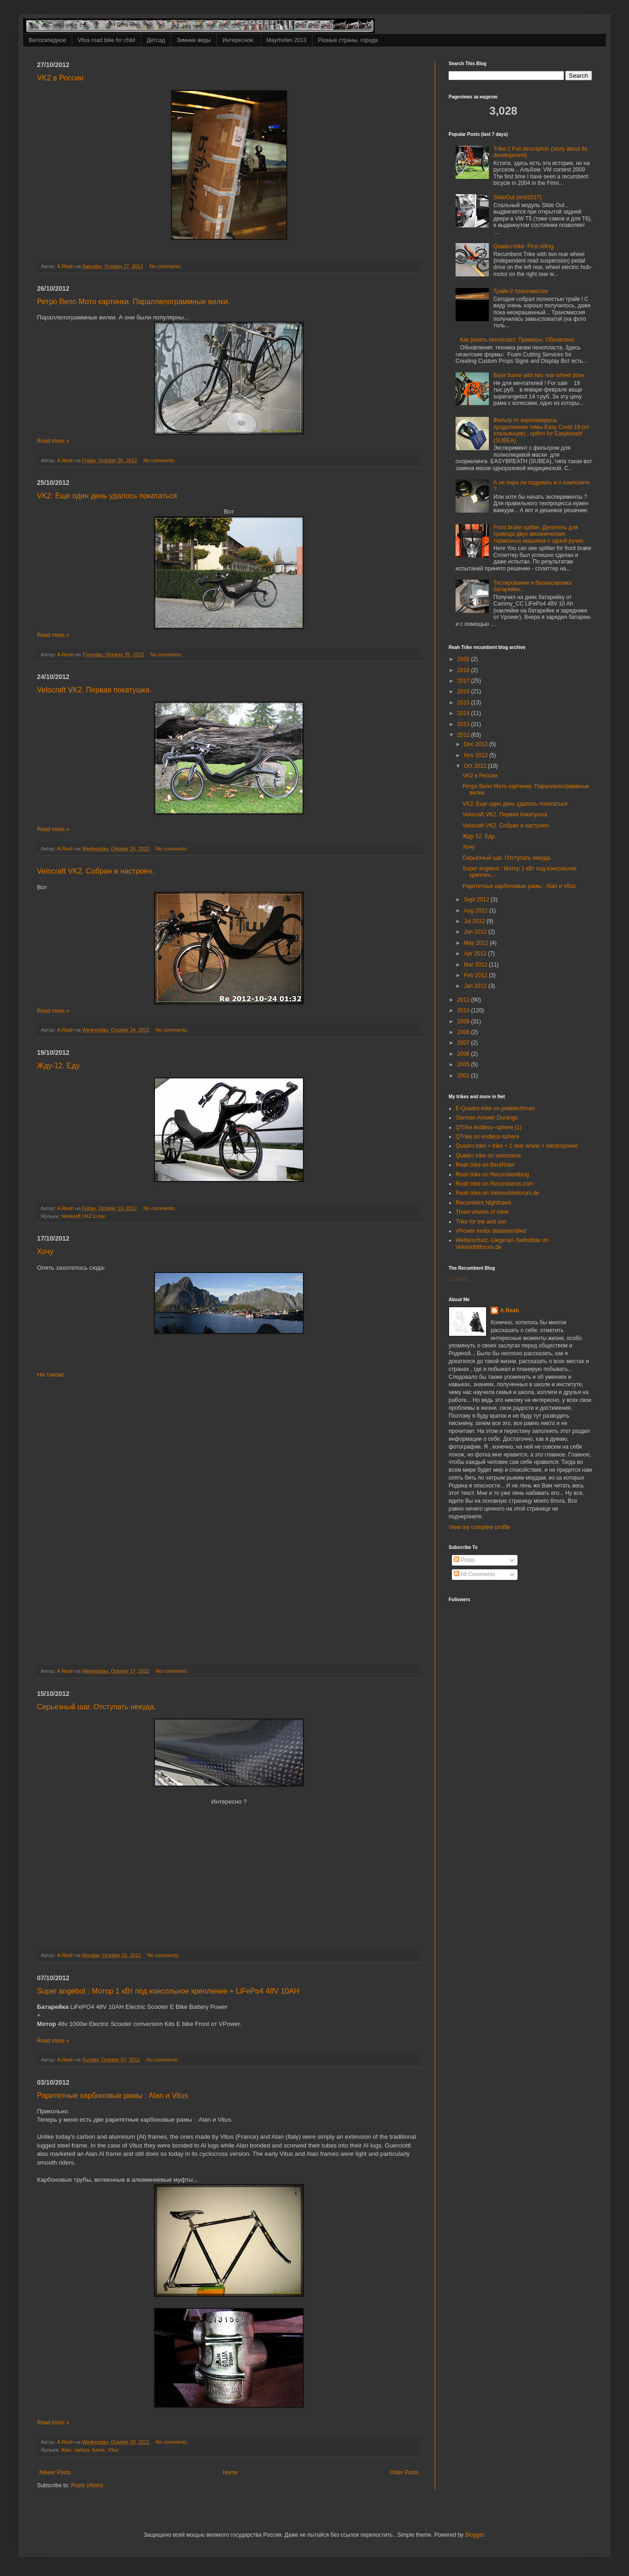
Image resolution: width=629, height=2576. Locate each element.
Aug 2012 (476, 910)
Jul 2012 (475, 921)
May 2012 (477, 943)
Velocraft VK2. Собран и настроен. (95, 871)
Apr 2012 (476, 953)
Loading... (461, 1279)
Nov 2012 (476, 755)
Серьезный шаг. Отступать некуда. (96, 1707)
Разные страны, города (348, 40)
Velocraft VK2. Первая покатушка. (94, 690)
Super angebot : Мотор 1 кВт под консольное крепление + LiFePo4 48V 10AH (168, 1991)
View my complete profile (479, 1527)
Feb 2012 (476, 975)
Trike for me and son (481, 1221)
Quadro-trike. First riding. (524, 246)
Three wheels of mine (482, 1212)
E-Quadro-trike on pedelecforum (495, 1108)
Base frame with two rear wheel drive (539, 375)
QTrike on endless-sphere (487, 1136)
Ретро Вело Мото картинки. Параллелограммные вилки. (133, 302)
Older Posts (404, 2472)
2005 (464, 1064)
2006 (464, 1054)
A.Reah (509, 1310)
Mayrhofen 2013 (286, 40)
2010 (464, 1010)
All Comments (474, 1574)
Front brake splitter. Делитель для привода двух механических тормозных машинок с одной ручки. (539, 534)
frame (98, 2450)
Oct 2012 (476, 766)
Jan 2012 (476, 986)
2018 (464, 670)
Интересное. (238, 40)
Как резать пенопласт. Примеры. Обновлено (517, 340)
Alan (66, 2450)
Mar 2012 (476, 964)
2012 (464, 735)
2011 (464, 1000)
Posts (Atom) (87, 2485)
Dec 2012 (476, 744)
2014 (464, 713)
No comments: (166, 266)
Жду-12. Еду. (59, 1066)
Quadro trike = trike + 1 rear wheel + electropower (517, 1146)
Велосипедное (47, 40)
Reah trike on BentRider (485, 1165)
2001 (464, 1075)
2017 (464, 681)
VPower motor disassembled (491, 1231)
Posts (464, 1560)
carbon (81, 2450)
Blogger (474, 2535)
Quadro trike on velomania (488, 1155)
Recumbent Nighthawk (484, 1202)
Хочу (45, 1251)
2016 (464, 691)
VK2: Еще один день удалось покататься (107, 496)
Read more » (53, 441)
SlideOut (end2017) (517, 197)
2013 (464, 724)
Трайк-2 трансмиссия (520, 291)
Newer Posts (55, 2472)
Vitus (113, 2450)
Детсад (156, 40)
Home (230, 2472)
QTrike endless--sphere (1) (489, 1127)
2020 (464, 659)
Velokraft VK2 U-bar (83, 1216)
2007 (464, 1043)
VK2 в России (60, 78)
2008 (464, 1032)
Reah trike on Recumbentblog (492, 1174)
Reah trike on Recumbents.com (494, 1184)
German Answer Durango (487, 1117)
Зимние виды (194, 40)
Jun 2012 (476, 932)
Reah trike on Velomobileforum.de (497, 1193)
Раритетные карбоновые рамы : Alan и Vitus (112, 2095)
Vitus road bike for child (107, 40)
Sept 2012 (477, 899)
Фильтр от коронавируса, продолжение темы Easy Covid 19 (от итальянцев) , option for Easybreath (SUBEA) (541, 430)
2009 (464, 1021)
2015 (464, 702)
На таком (50, 1374)
